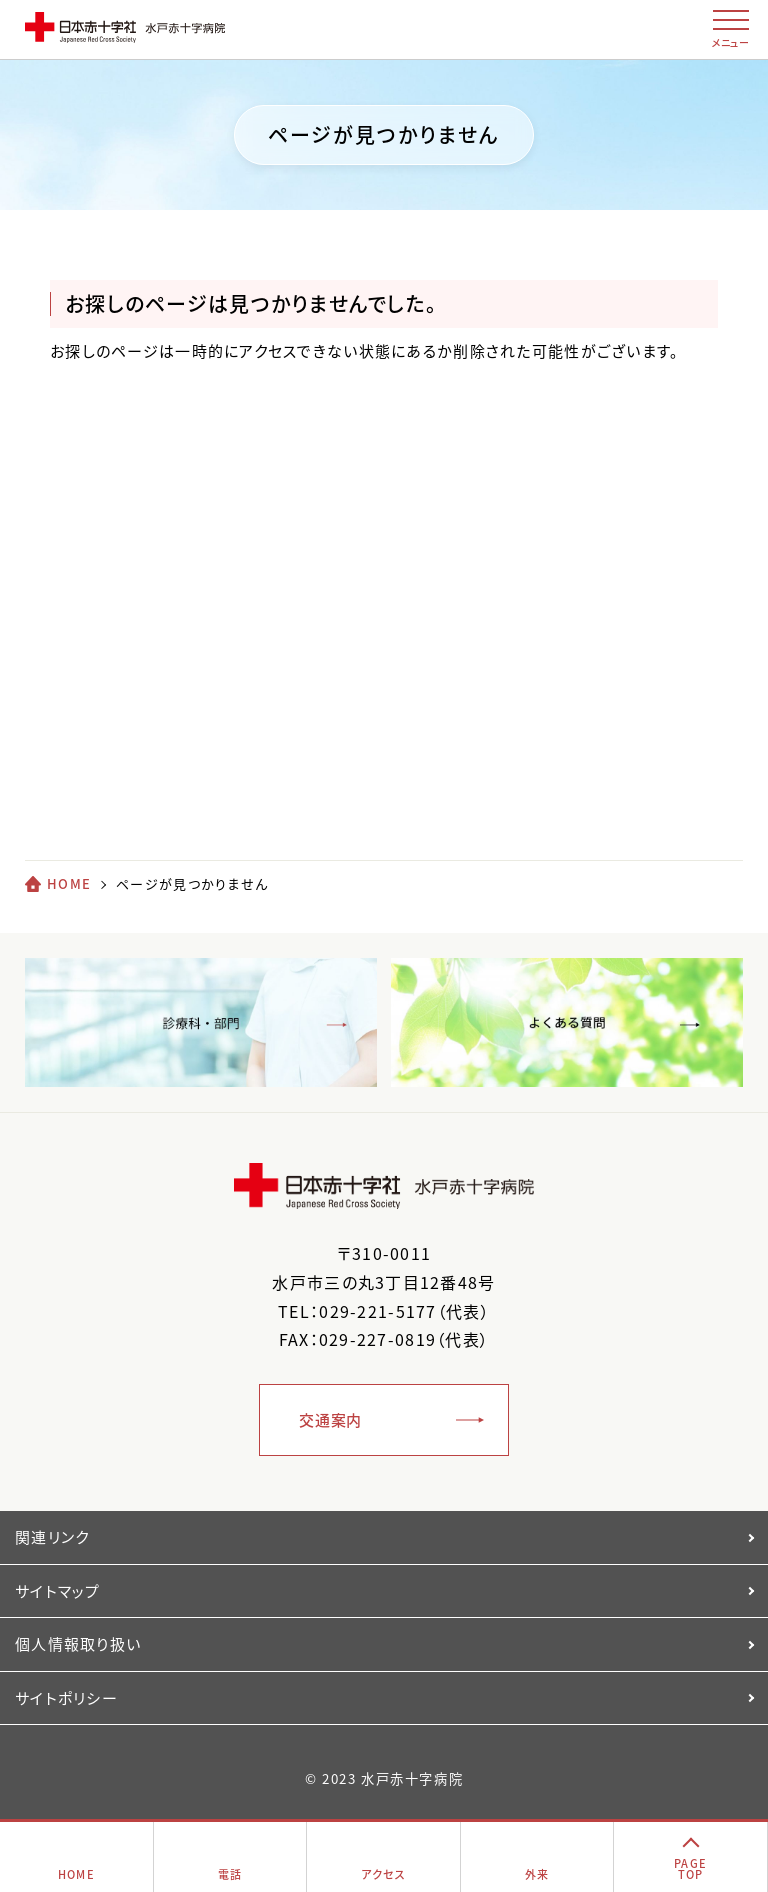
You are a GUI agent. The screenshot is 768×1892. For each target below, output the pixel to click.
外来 (537, 1874)
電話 (230, 1874)
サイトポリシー (66, 1698)
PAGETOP (690, 1869)
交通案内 (330, 1420)
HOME (69, 883)
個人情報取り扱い (78, 1644)
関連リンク (52, 1537)
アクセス (383, 1874)
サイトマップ (58, 1591)
